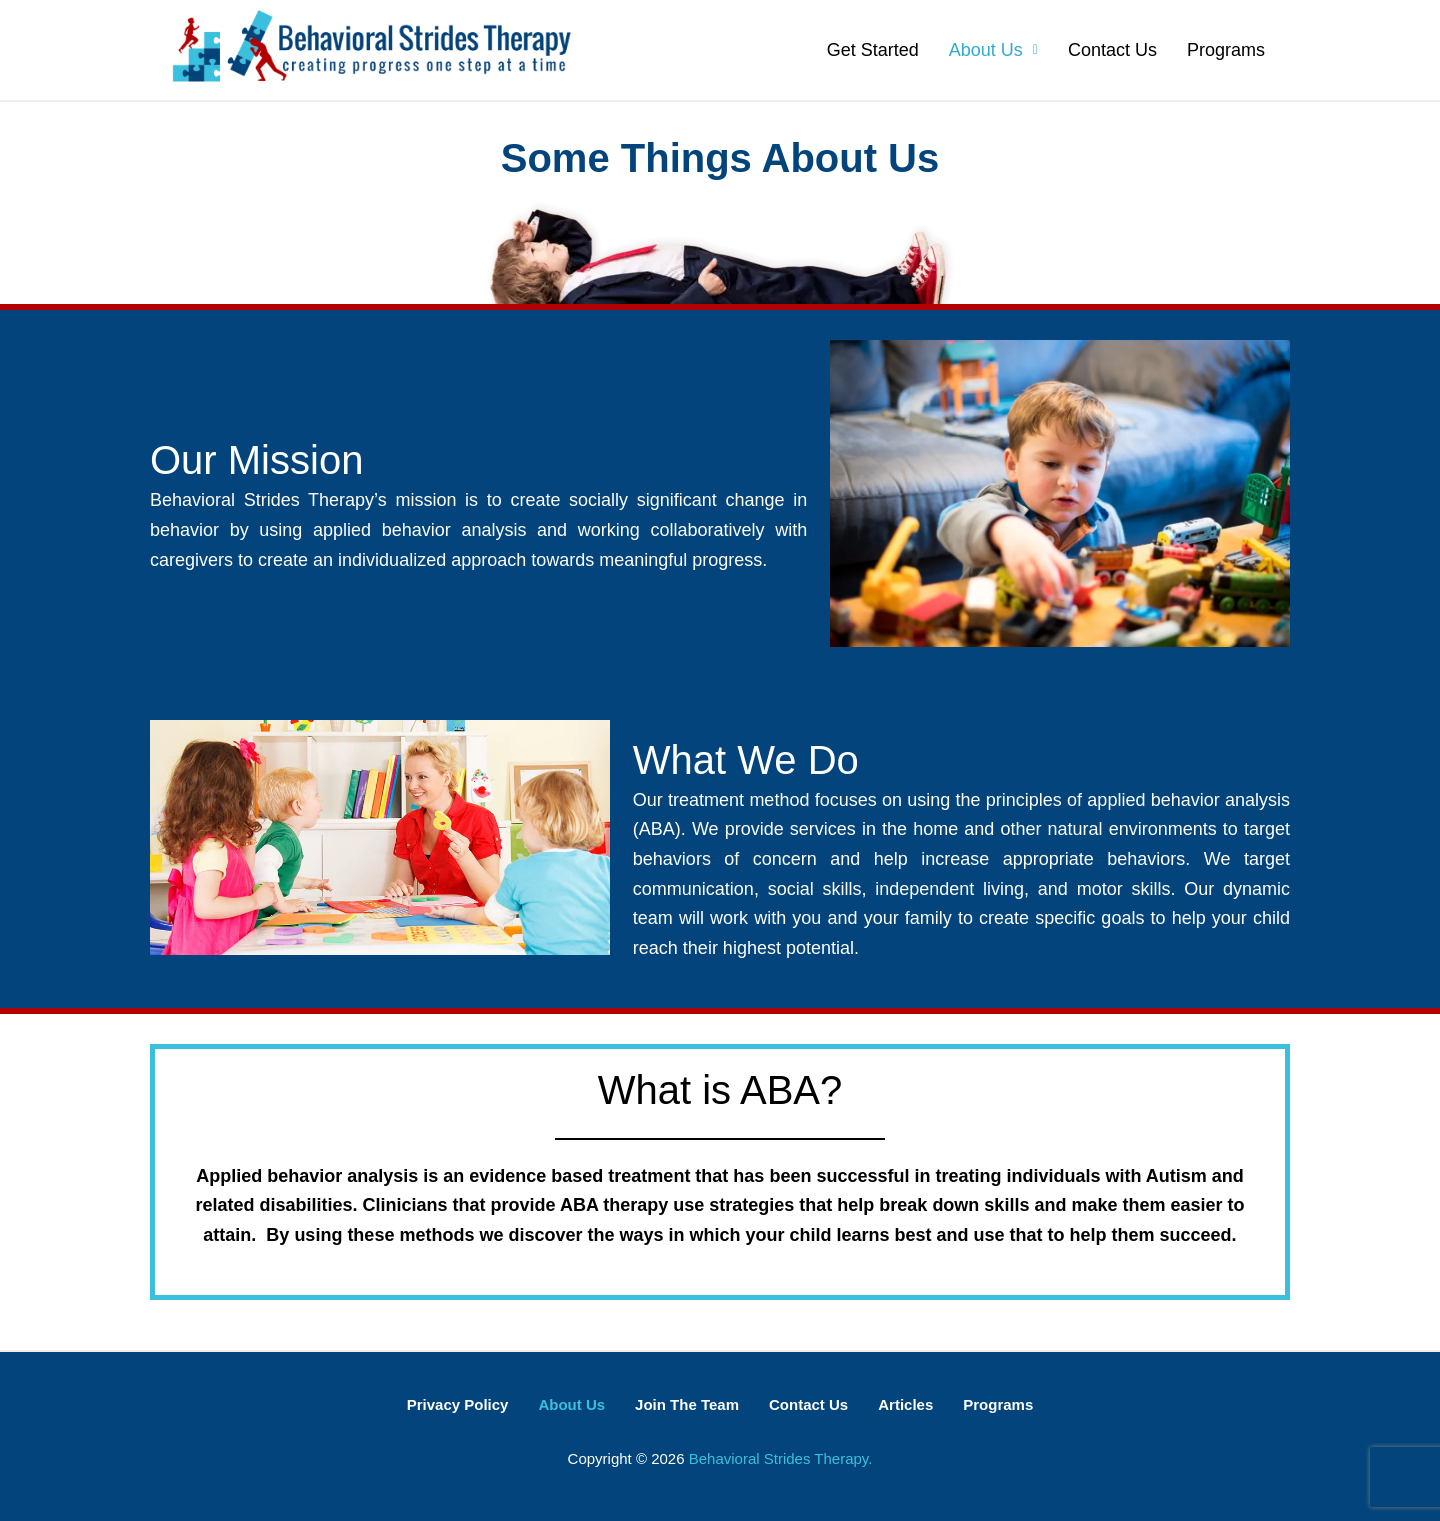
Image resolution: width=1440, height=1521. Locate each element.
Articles (905, 1404)
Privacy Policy (458, 1404)
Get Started (873, 50)
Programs (1226, 50)
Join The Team (687, 1404)
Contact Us (1112, 50)
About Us (993, 50)
